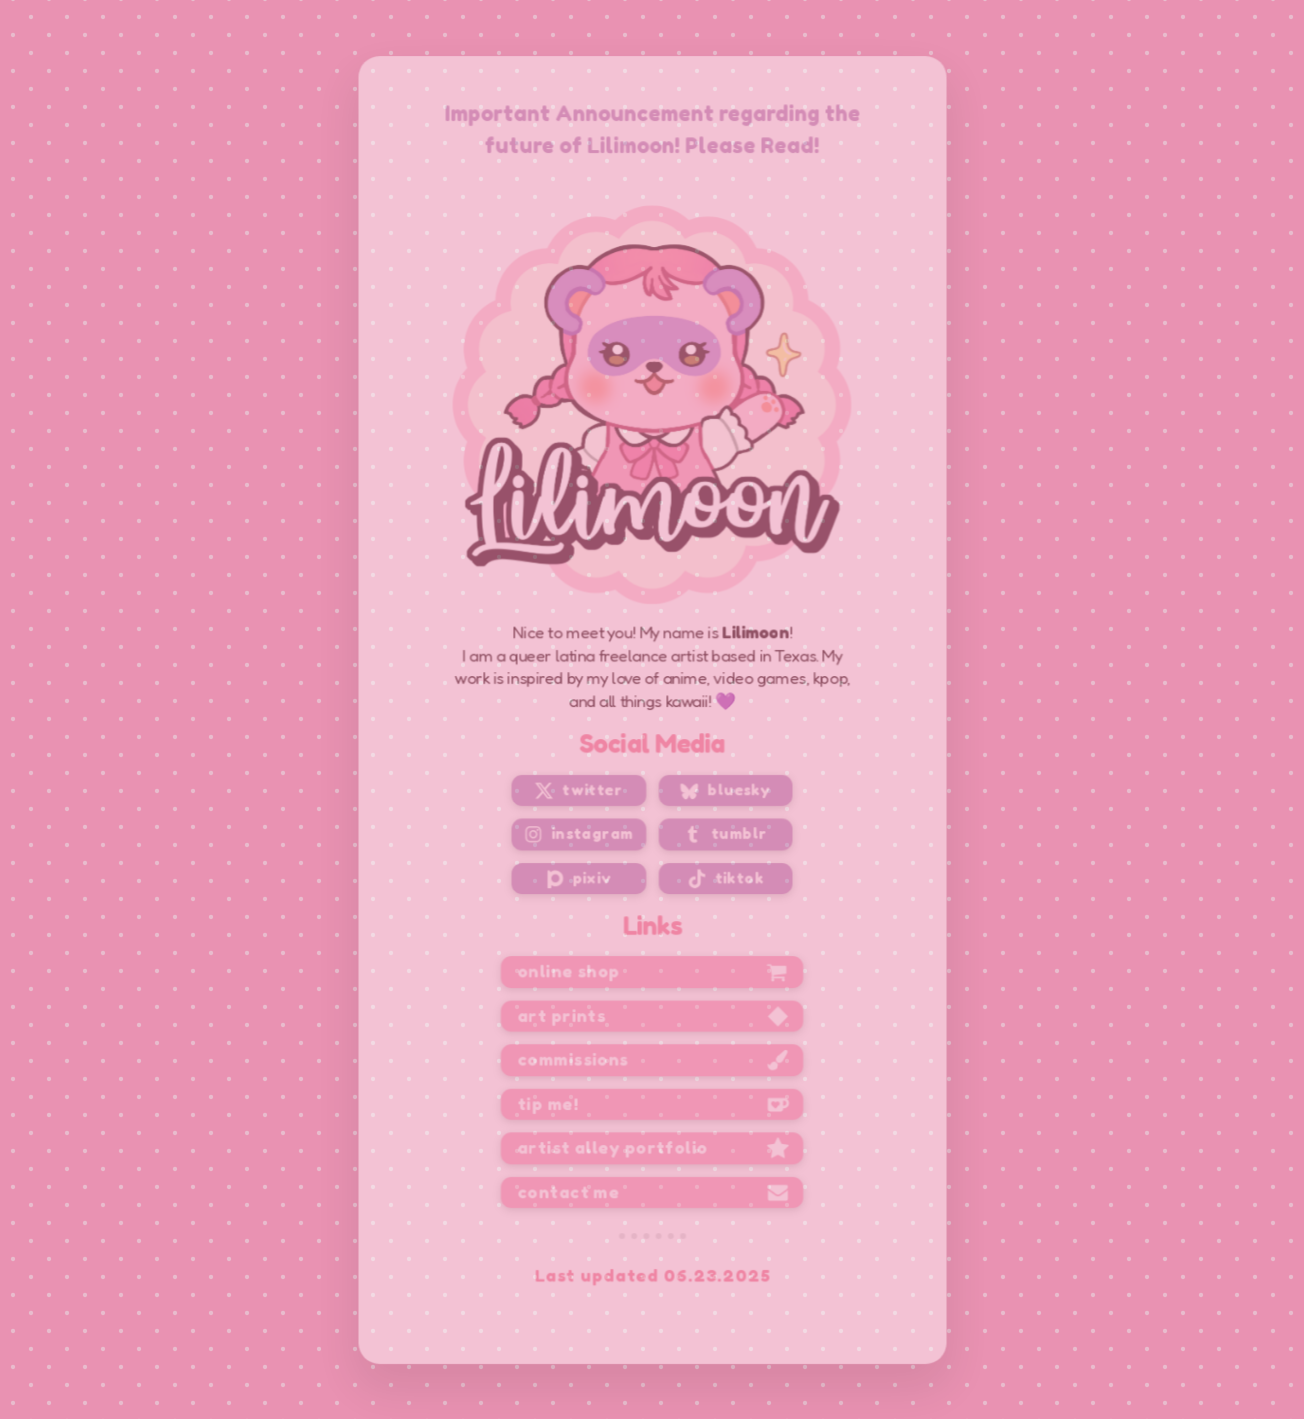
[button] (580, 788)
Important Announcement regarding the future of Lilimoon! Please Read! (652, 140)
